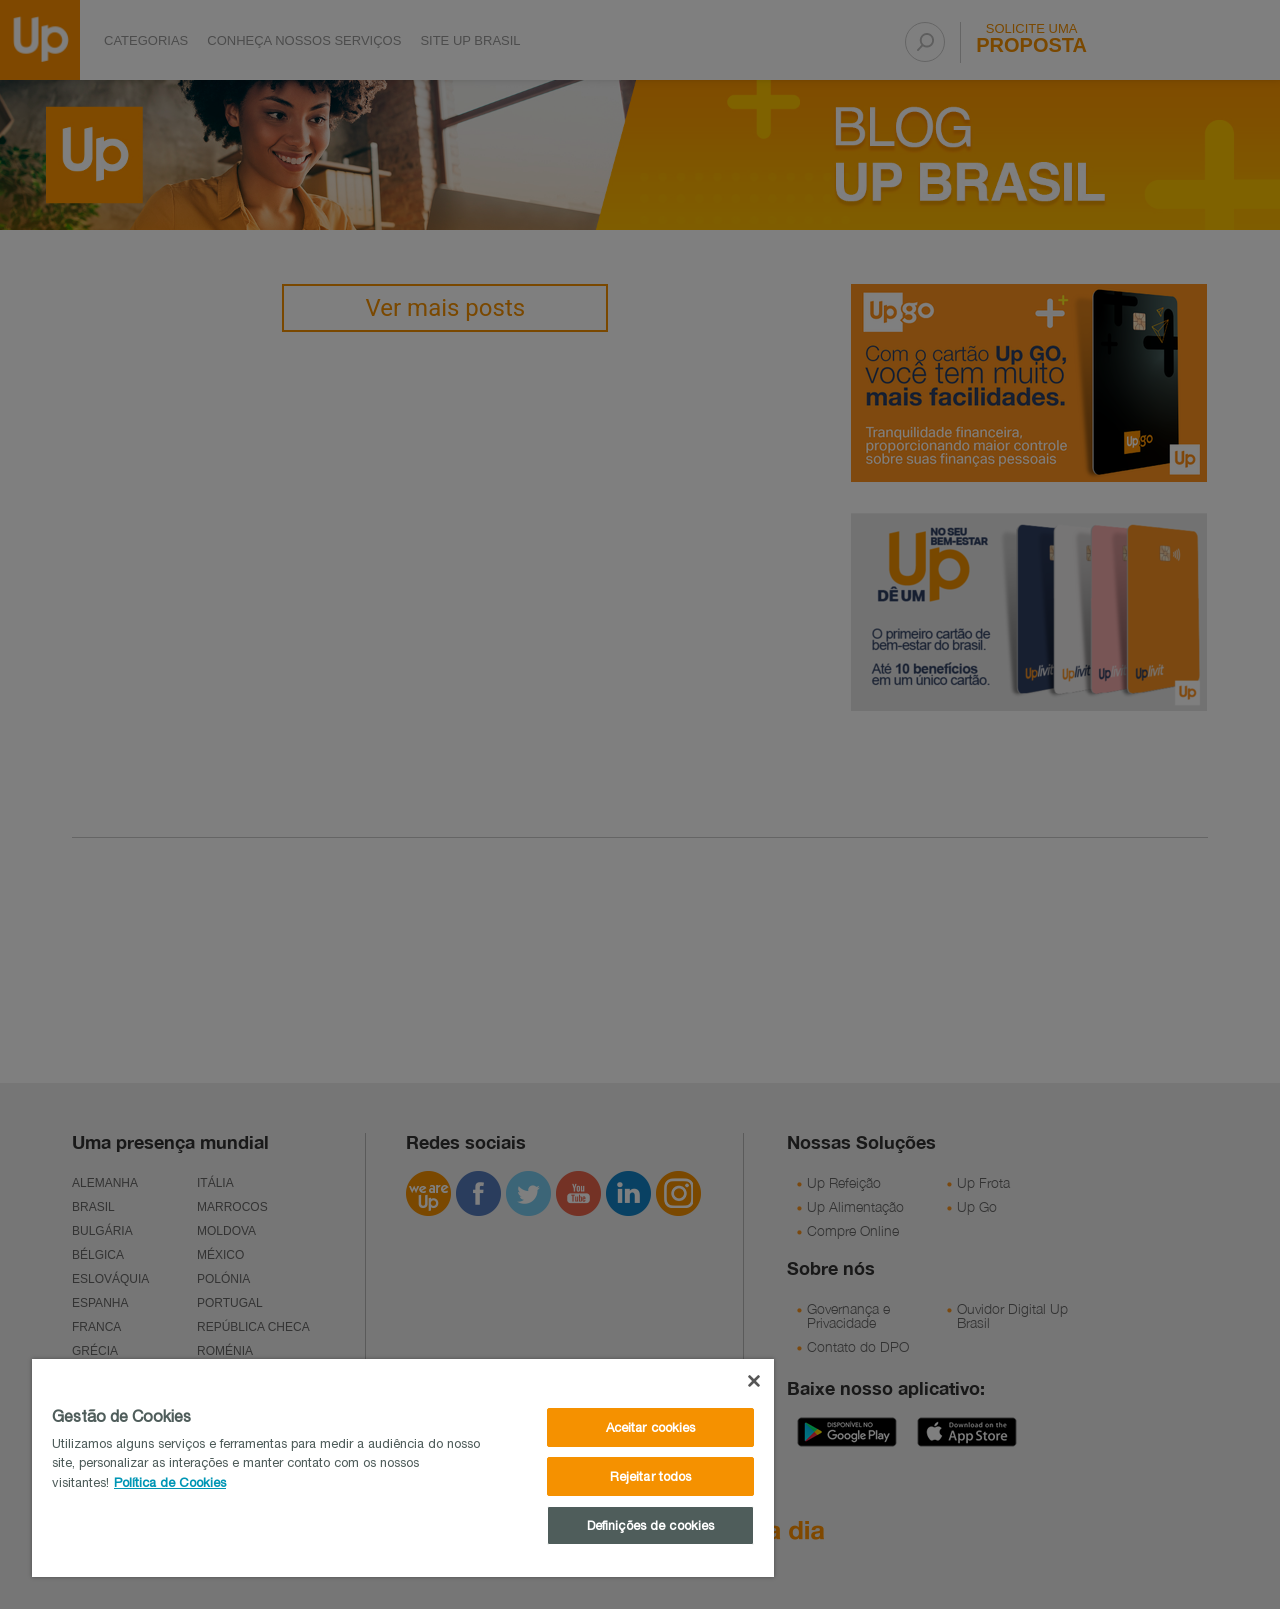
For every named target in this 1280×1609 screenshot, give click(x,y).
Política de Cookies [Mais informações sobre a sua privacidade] (170, 1482)
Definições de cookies (651, 1525)
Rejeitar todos (651, 1476)
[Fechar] (754, 1381)
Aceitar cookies (651, 1427)
